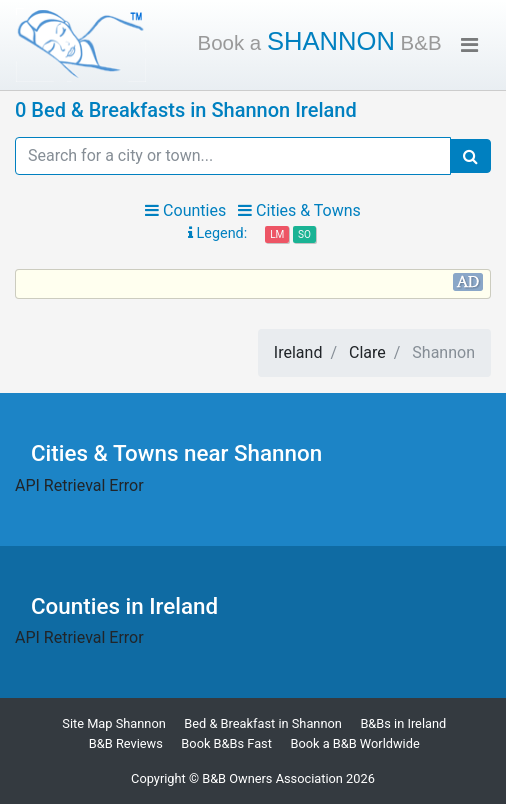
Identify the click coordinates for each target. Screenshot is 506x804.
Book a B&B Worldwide (354, 743)
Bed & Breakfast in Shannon (263, 723)
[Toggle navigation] (469, 45)
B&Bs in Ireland (403, 723)
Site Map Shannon (113, 723)
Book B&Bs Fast (226, 743)
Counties (185, 210)
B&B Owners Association (272, 778)
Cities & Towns (299, 210)
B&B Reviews (126, 743)
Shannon (320, 41)
